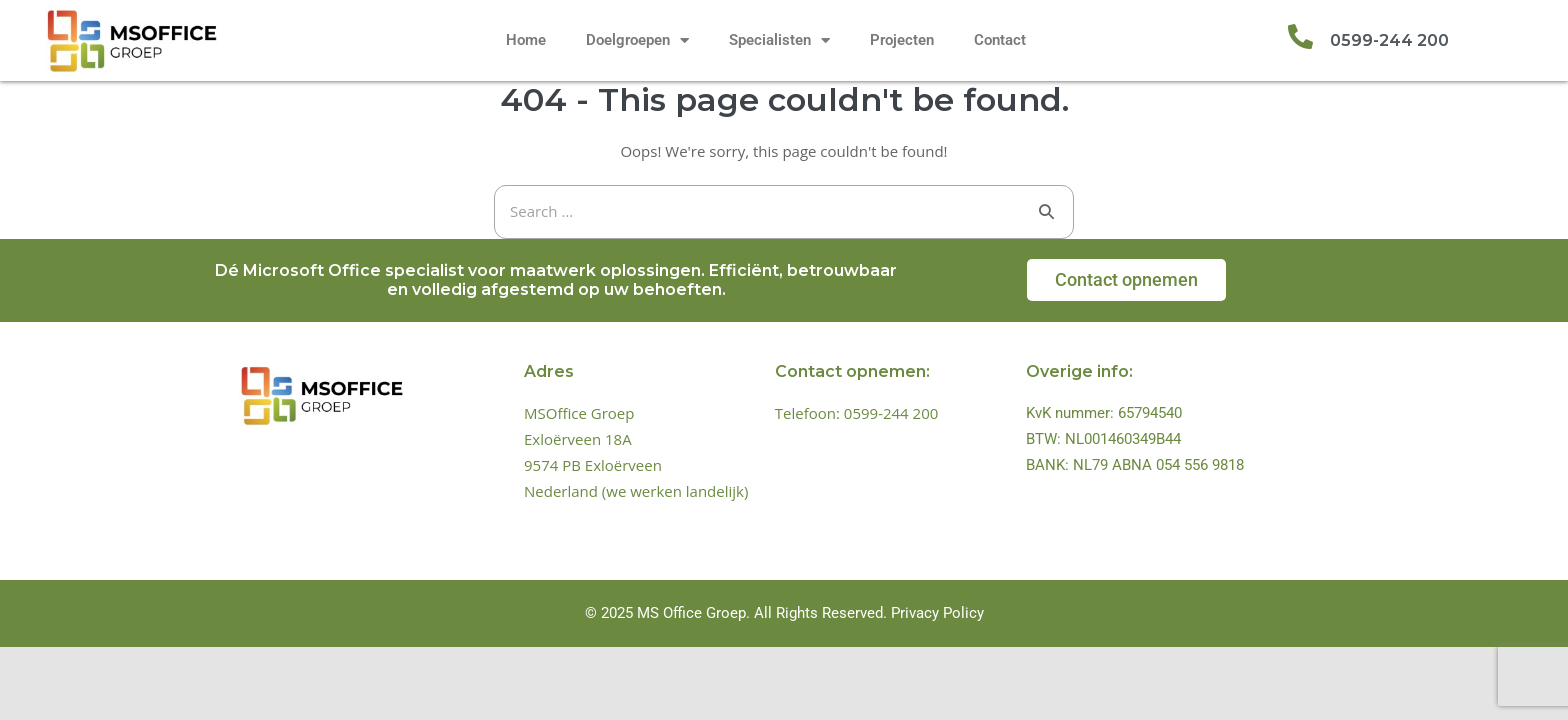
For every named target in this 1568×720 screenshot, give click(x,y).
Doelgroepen (637, 40)
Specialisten (779, 40)
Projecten (902, 40)
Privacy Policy (937, 613)
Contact (1000, 40)
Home (526, 40)
